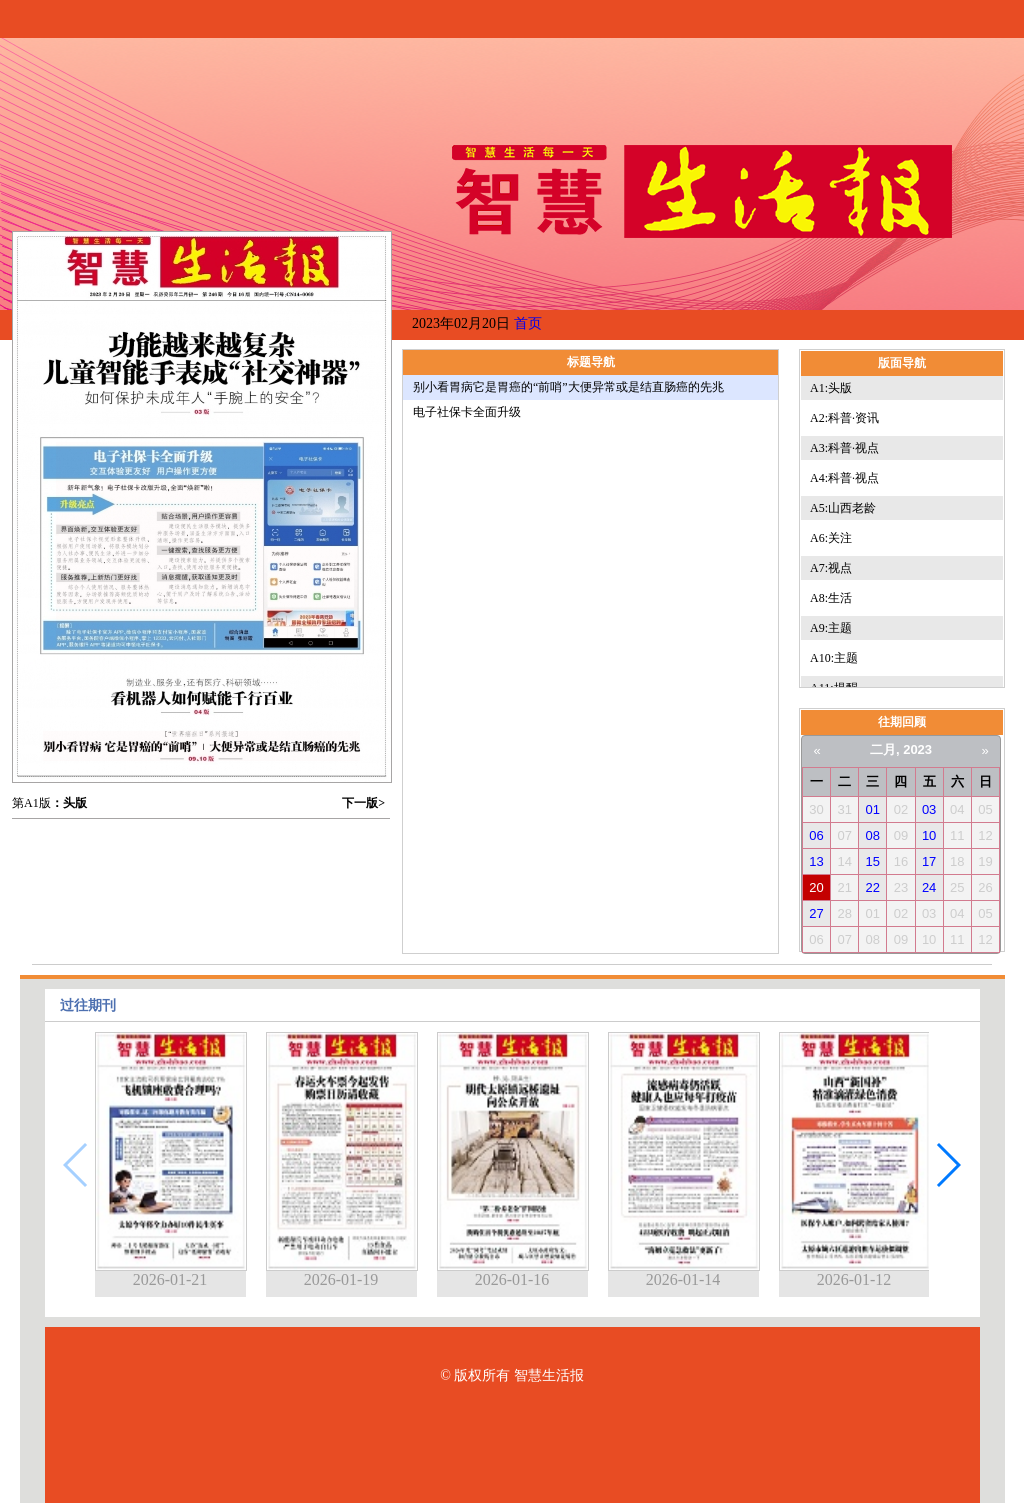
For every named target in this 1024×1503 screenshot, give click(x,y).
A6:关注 (831, 538)
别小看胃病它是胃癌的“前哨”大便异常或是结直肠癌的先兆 (568, 387)
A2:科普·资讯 (844, 418)
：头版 (69, 803)
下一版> (363, 803)
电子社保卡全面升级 (467, 412)
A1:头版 (831, 388)
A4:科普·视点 (844, 478)
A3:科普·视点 (844, 448)
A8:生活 (831, 598)
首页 (528, 323)
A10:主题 (834, 658)
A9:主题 (831, 628)
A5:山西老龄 (843, 508)
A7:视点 (831, 568)
